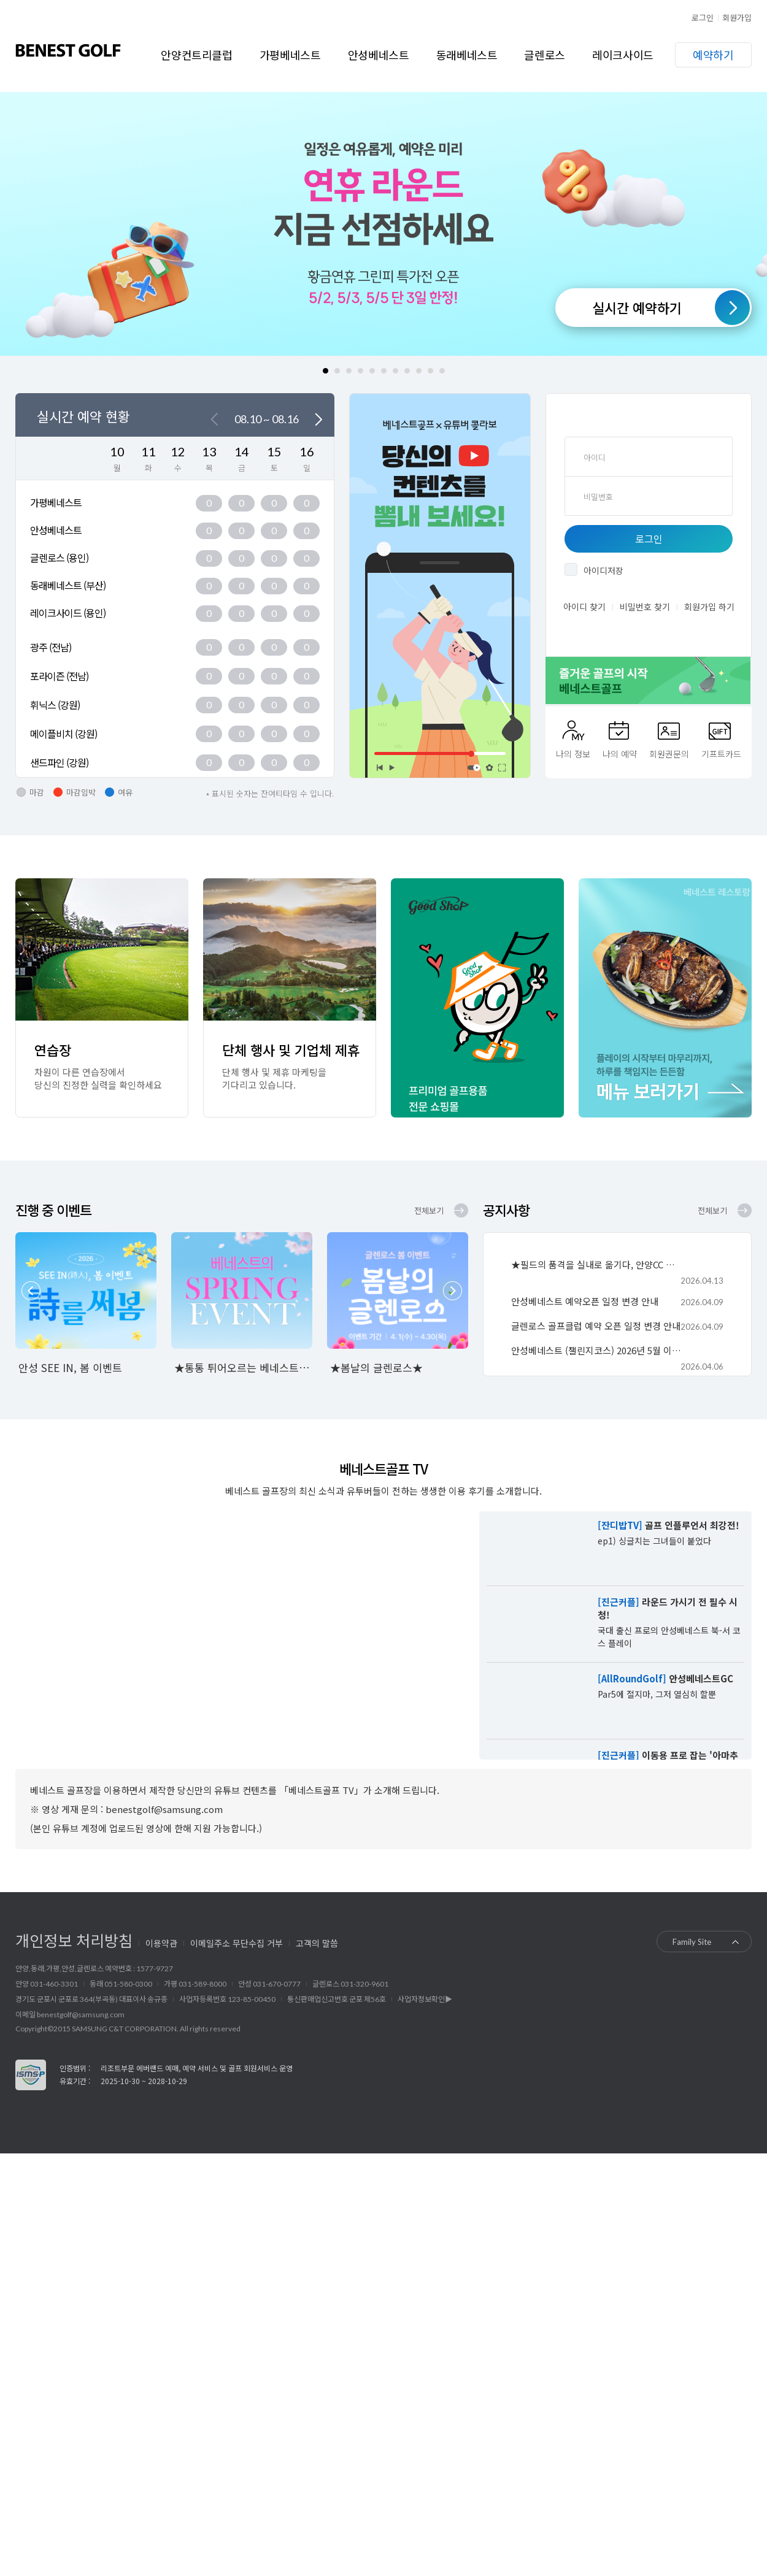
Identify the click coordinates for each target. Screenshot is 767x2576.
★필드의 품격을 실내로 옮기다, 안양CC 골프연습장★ (597, 1264)
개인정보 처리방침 (74, 1940)
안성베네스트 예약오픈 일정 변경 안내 (584, 1301)
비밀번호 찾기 (645, 606)
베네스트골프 (68, 50)
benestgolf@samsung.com (81, 2014)
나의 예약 (620, 754)
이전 (215, 419)
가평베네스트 (290, 55)
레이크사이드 (622, 55)
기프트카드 (721, 754)
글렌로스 (544, 55)
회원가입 (737, 17)
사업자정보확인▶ (425, 1999)
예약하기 (713, 55)
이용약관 (161, 1943)
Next (452, 1290)
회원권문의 (669, 754)
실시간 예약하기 (637, 307)
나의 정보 (573, 754)
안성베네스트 (378, 55)
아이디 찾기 (584, 606)
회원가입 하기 (709, 606)
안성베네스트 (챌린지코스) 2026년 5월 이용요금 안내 (597, 1350)
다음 (318, 419)
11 (442, 371)
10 (430, 371)
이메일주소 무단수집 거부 (236, 1943)
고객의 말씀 (317, 1943)
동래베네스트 (467, 55)
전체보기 (429, 1210)
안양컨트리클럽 (197, 55)
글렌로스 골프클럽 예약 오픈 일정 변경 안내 (595, 1325)
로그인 (703, 17)
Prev (30, 1290)
